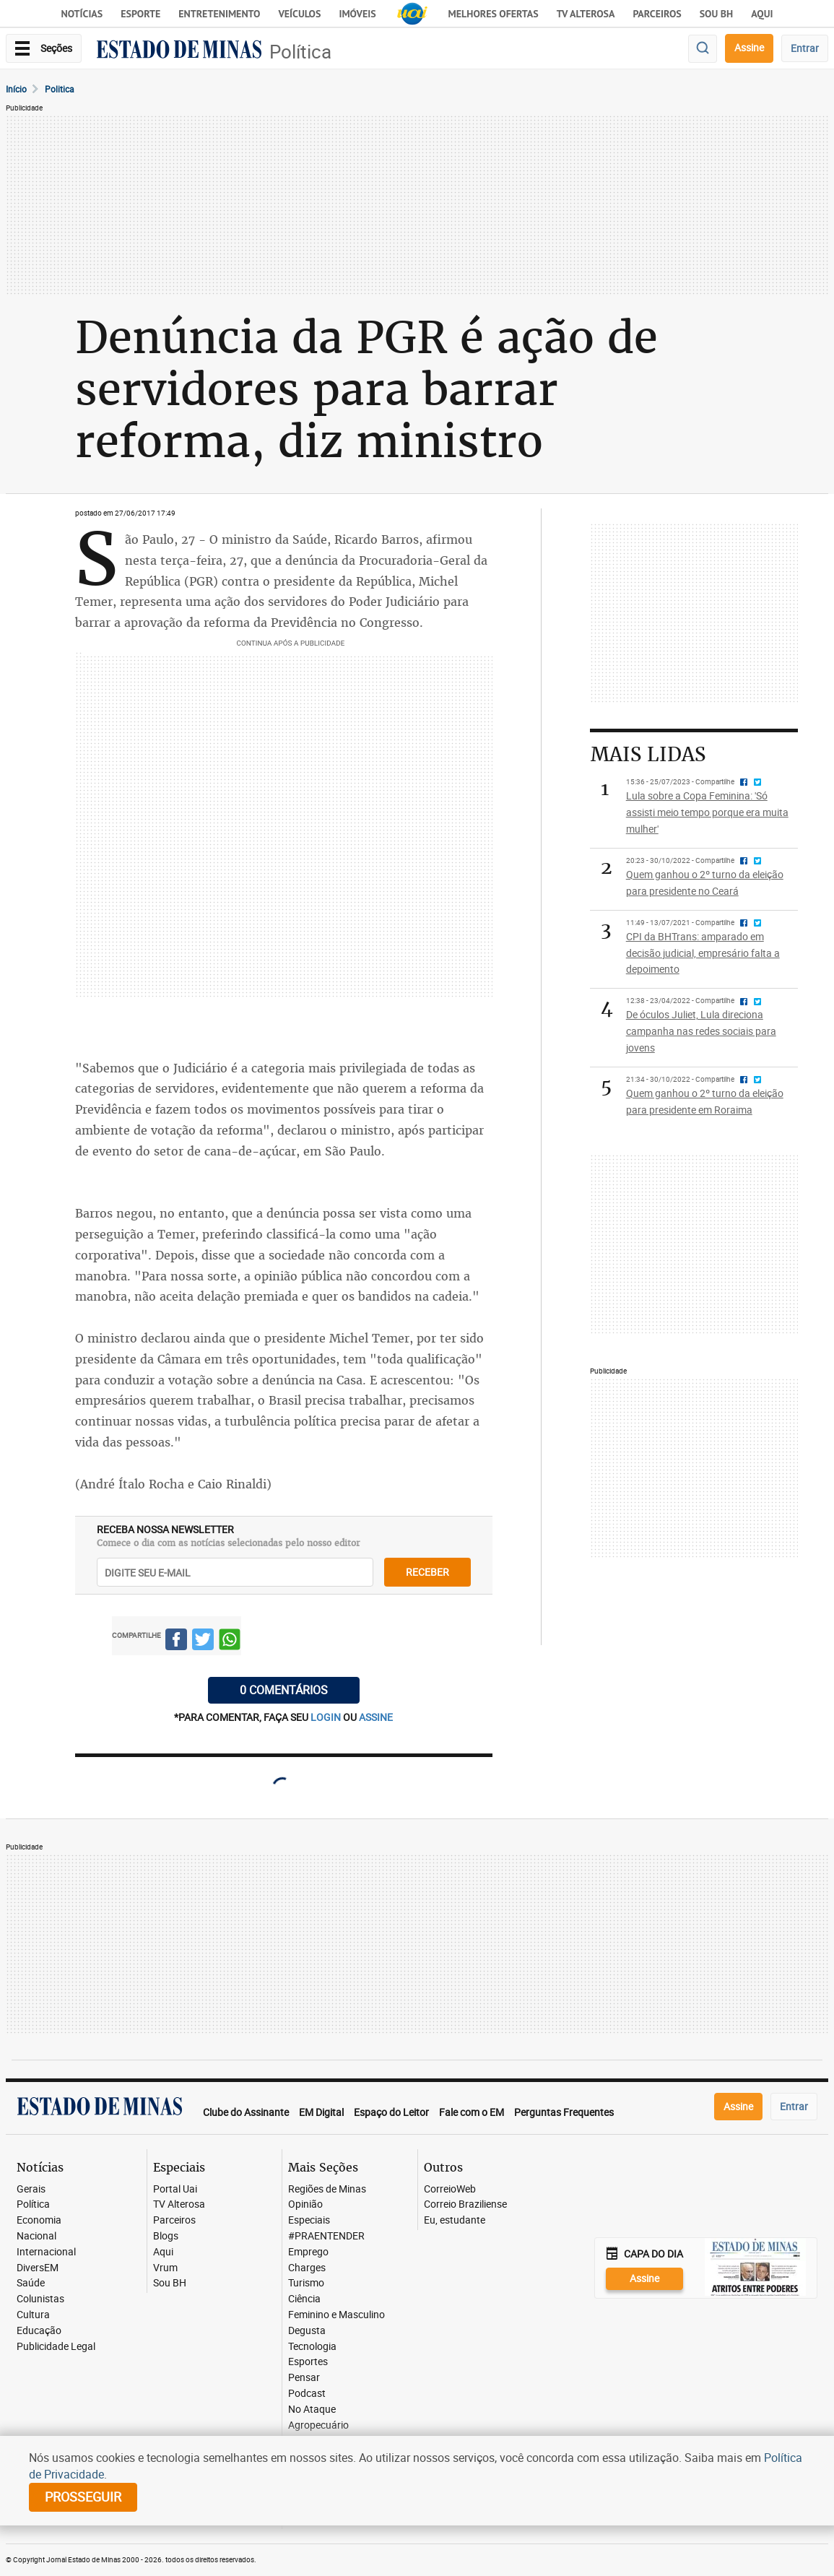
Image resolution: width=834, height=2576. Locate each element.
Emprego (308, 2252)
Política (300, 51)
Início (16, 89)
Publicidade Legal (56, 2347)
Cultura (33, 2315)
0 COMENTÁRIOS (284, 1690)
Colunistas (40, 2299)
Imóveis (357, 13)
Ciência (304, 2299)
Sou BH (717, 13)
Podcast (307, 2394)
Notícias (82, 13)
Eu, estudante (454, 2220)
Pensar (304, 2378)
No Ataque (312, 2409)
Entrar (805, 48)
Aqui (163, 2252)
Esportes (308, 2362)
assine (376, 1717)
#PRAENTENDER (326, 2236)
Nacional (36, 2236)
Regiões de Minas (327, 2189)
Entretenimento (219, 13)
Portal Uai (175, 2189)
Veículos (299, 13)
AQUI (762, 13)
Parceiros (657, 13)
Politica (59, 89)
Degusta (307, 2331)
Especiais (309, 2220)
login (326, 1717)
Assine (749, 47)
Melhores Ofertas (493, 13)
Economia (39, 2220)
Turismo (306, 2283)
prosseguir (83, 2496)
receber (427, 1572)
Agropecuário (318, 2425)
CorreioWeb (450, 2189)
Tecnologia (312, 2347)
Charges (307, 2268)
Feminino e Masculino (336, 2315)
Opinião (305, 2204)
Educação (39, 2331)
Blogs (165, 2236)
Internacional (46, 2252)
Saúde (31, 2283)
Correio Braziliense (465, 2204)
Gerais (31, 2189)
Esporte (140, 13)
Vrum (165, 2268)
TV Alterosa (586, 13)
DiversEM (37, 2268)
